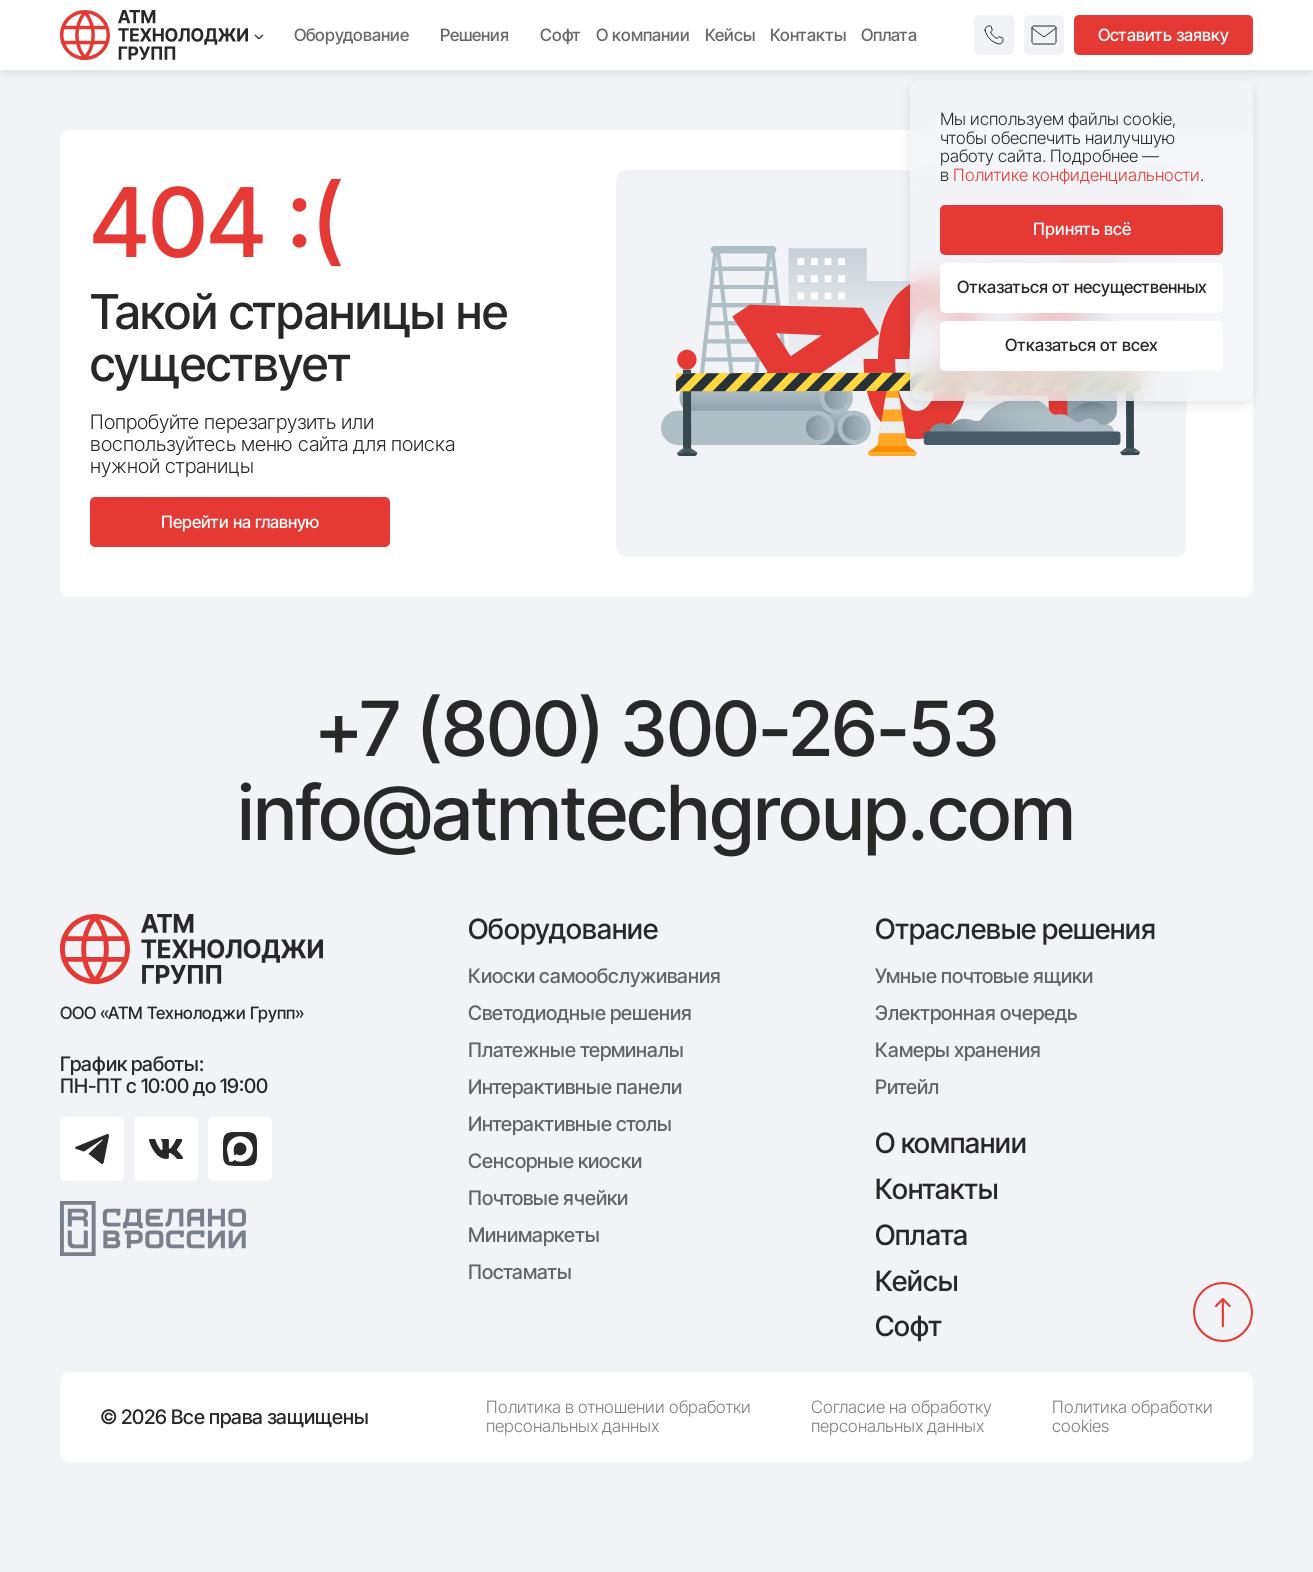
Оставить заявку (1163, 35)
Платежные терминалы (576, 1050)
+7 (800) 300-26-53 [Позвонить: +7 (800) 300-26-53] (657, 729)
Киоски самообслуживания (594, 976)
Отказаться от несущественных (1082, 287)
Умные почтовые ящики (984, 976)
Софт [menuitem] (560, 35)
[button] (994, 35)
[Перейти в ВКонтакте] (166, 1149)
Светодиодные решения (580, 1013)
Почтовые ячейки (548, 1198)
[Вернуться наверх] (1223, 1312)
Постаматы (520, 1272)
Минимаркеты (534, 1235)
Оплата (921, 1235)
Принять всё (1082, 229)
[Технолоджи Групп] (162, 35)
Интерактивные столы (570, 1124)
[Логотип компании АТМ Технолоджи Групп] (191, 949)
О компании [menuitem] (643, 35)
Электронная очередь (976, 1013)
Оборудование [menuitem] (359, 35)
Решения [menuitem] (482, 35)
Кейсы (916, 1281)
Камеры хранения (958, 1050)
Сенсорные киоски (555, 1161)
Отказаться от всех (1081, 345)
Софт (908, 1326)
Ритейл (907, 1087)
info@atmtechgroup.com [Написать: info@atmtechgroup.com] (656, 813)
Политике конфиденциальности (1076, 175)
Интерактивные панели (575, 1087)
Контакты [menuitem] (808, 35)
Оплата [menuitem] (889, 35)
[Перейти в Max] (240, 1149)
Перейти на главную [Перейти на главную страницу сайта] (240, 522)
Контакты (936, 1189)
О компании (951, 1143)
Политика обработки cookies (1132, 1416)
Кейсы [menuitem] (730, 35)
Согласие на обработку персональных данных (901, 1416)
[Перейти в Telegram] (92, 1149)
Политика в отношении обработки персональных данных (618, 1416)
